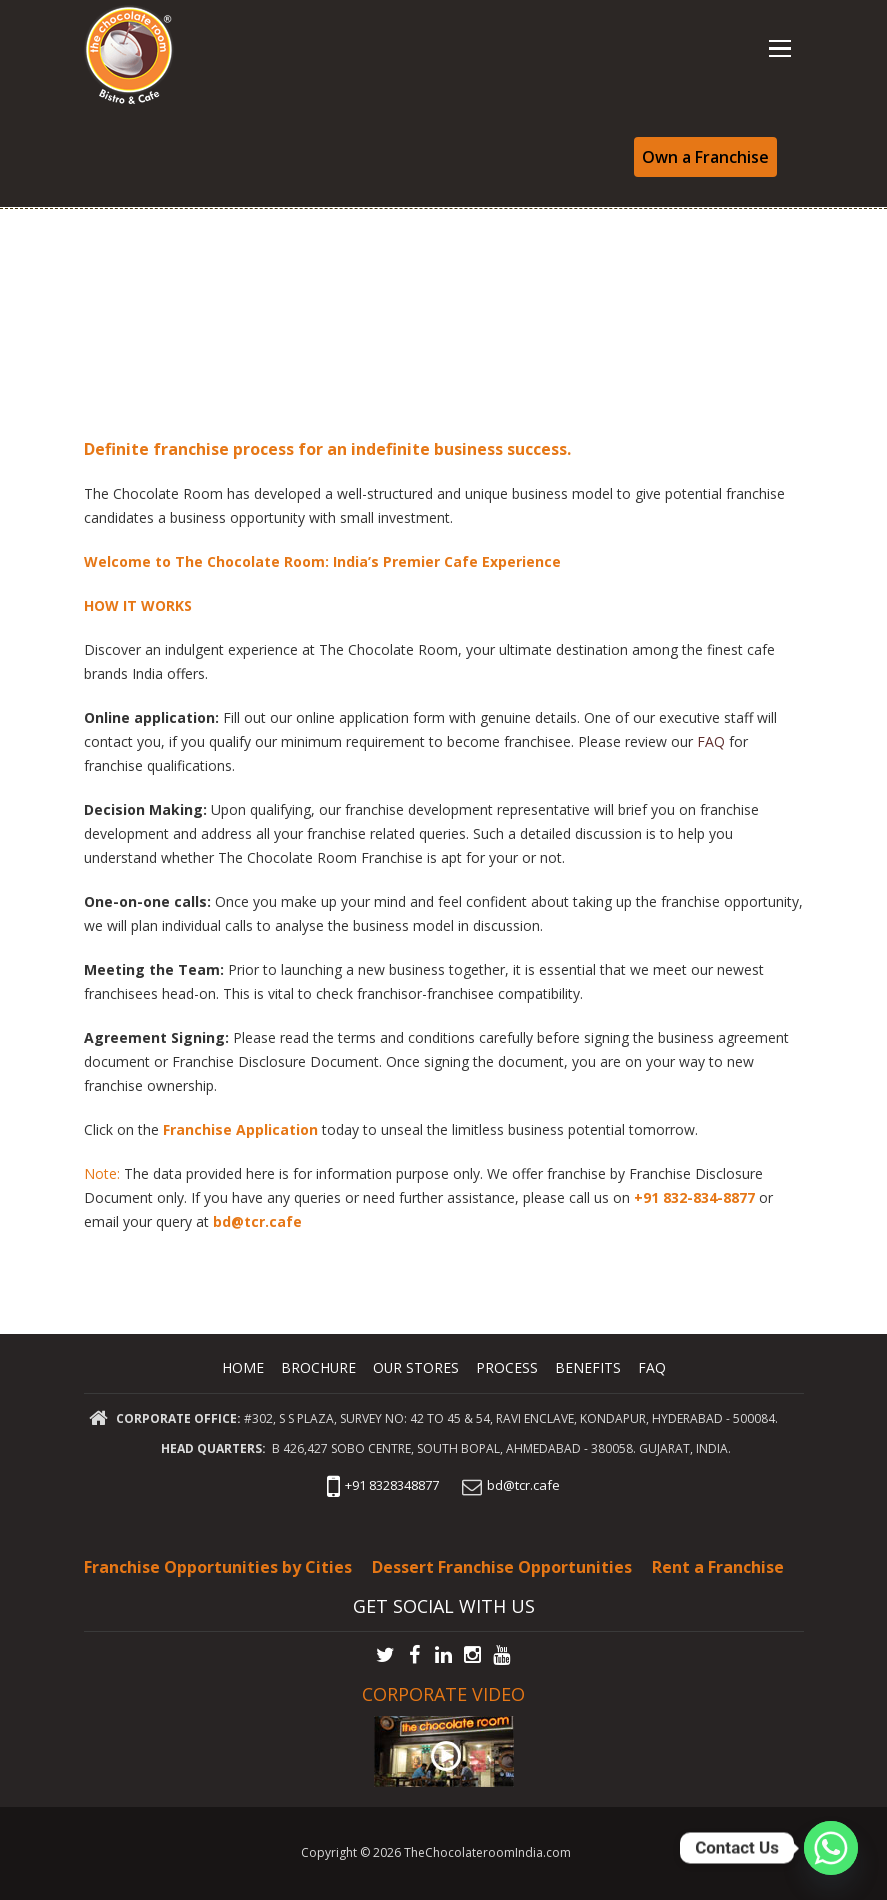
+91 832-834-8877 (694, 1197)
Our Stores (416, 1367)
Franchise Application (240, 1129)
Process (508, 1367)
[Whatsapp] (831, 1848)
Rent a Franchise (718, 1567)
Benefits (589, 1367)
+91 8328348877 (381, 1485)
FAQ (713, 741)
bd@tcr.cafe (259, 1221)
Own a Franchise (705, 157)
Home (242, 1367)
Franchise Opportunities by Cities (218, 1567)
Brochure (318, 1367)
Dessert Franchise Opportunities (502, 1567)
